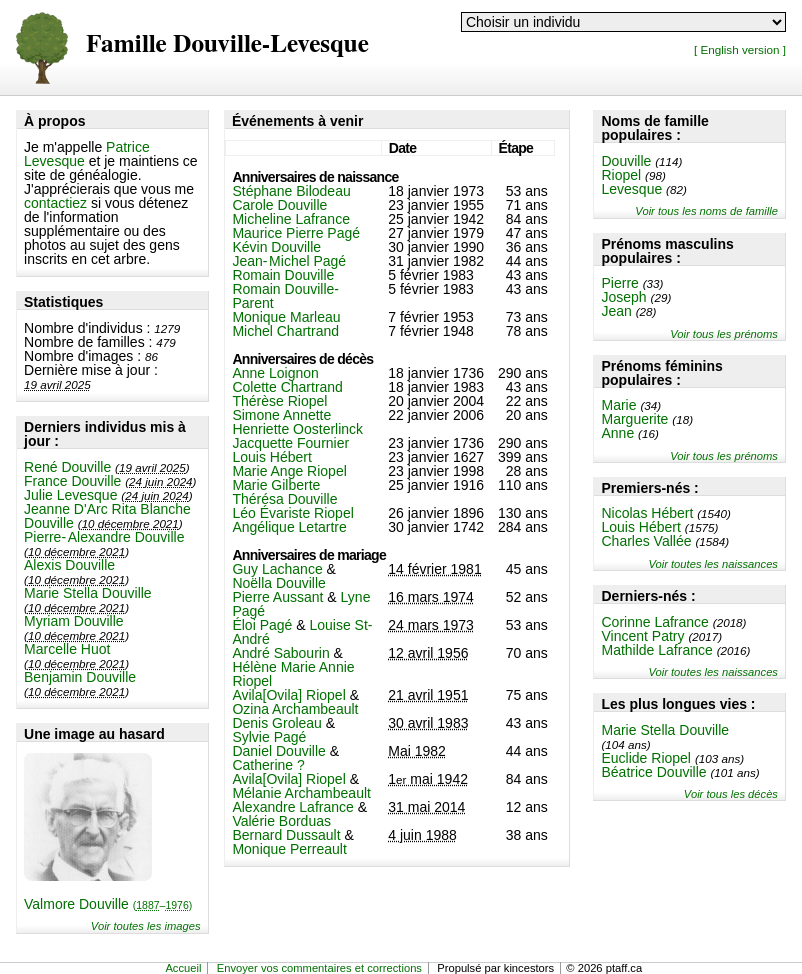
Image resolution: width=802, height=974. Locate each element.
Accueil (183, 968)
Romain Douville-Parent (285, 296)
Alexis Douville (69, 565)
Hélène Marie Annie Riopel (293, 674)
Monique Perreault (289, 849)
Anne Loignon (275, 373)
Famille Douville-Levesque (227, 44)
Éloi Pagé (262, 625)
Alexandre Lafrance (292, 807)
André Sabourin (280, 653)
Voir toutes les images (146, 926)
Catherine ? (268, 765)
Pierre (619, 283)
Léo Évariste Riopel (292, 513)
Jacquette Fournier (290, 443)
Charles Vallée (646, 541)
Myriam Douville (74, 621)
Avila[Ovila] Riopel (288, 695)
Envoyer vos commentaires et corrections (319, 968)
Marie (618, 405)
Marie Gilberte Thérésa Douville (284, 492)
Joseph (623, 297)
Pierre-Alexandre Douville (104, 537)
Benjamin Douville (80, 677)
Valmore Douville (108, 904)
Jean (616, 311)
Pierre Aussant (277, 597)
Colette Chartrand (287, 387)
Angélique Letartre (289, 527)
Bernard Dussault (286, 835)
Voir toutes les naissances (713, 564)
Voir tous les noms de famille (706, 211)
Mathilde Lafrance (656, 650)
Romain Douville (283, 275)
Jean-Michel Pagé (289, 261)
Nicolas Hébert (647, 513)
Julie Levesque (70, 495)
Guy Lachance (277, 569)
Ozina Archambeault (295, 709)
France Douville (72, 481)
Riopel (621, 175)
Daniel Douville (278, 751)
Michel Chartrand (285, 331)
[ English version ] (740, 49)
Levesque (631, 189)
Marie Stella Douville (88, 593)
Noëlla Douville (278, 583)
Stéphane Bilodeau (291, 191)
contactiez (55, 203)
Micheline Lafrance (291, 219)
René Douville (67, 467)
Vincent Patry (642, 636)
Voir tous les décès (731, 794)
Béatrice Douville (653, 772)
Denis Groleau (277, 723)
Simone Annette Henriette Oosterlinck (297, 422)
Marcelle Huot (67, 649)
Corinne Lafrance (654, 622)
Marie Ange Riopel (289, 471)
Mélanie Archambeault (301, 793)
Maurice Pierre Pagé (296, 233)
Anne (617, 433)
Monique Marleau (286, 317)
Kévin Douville (276, 247)
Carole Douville (279, 205)
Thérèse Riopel (279, 401)
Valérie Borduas (281, 821)
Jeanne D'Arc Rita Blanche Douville (107, 516)
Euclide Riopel (646, 758)
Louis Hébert (640, 527)
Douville (626, 161)
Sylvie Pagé (269, 737)
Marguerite (634, 419)
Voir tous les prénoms (724, 334)
